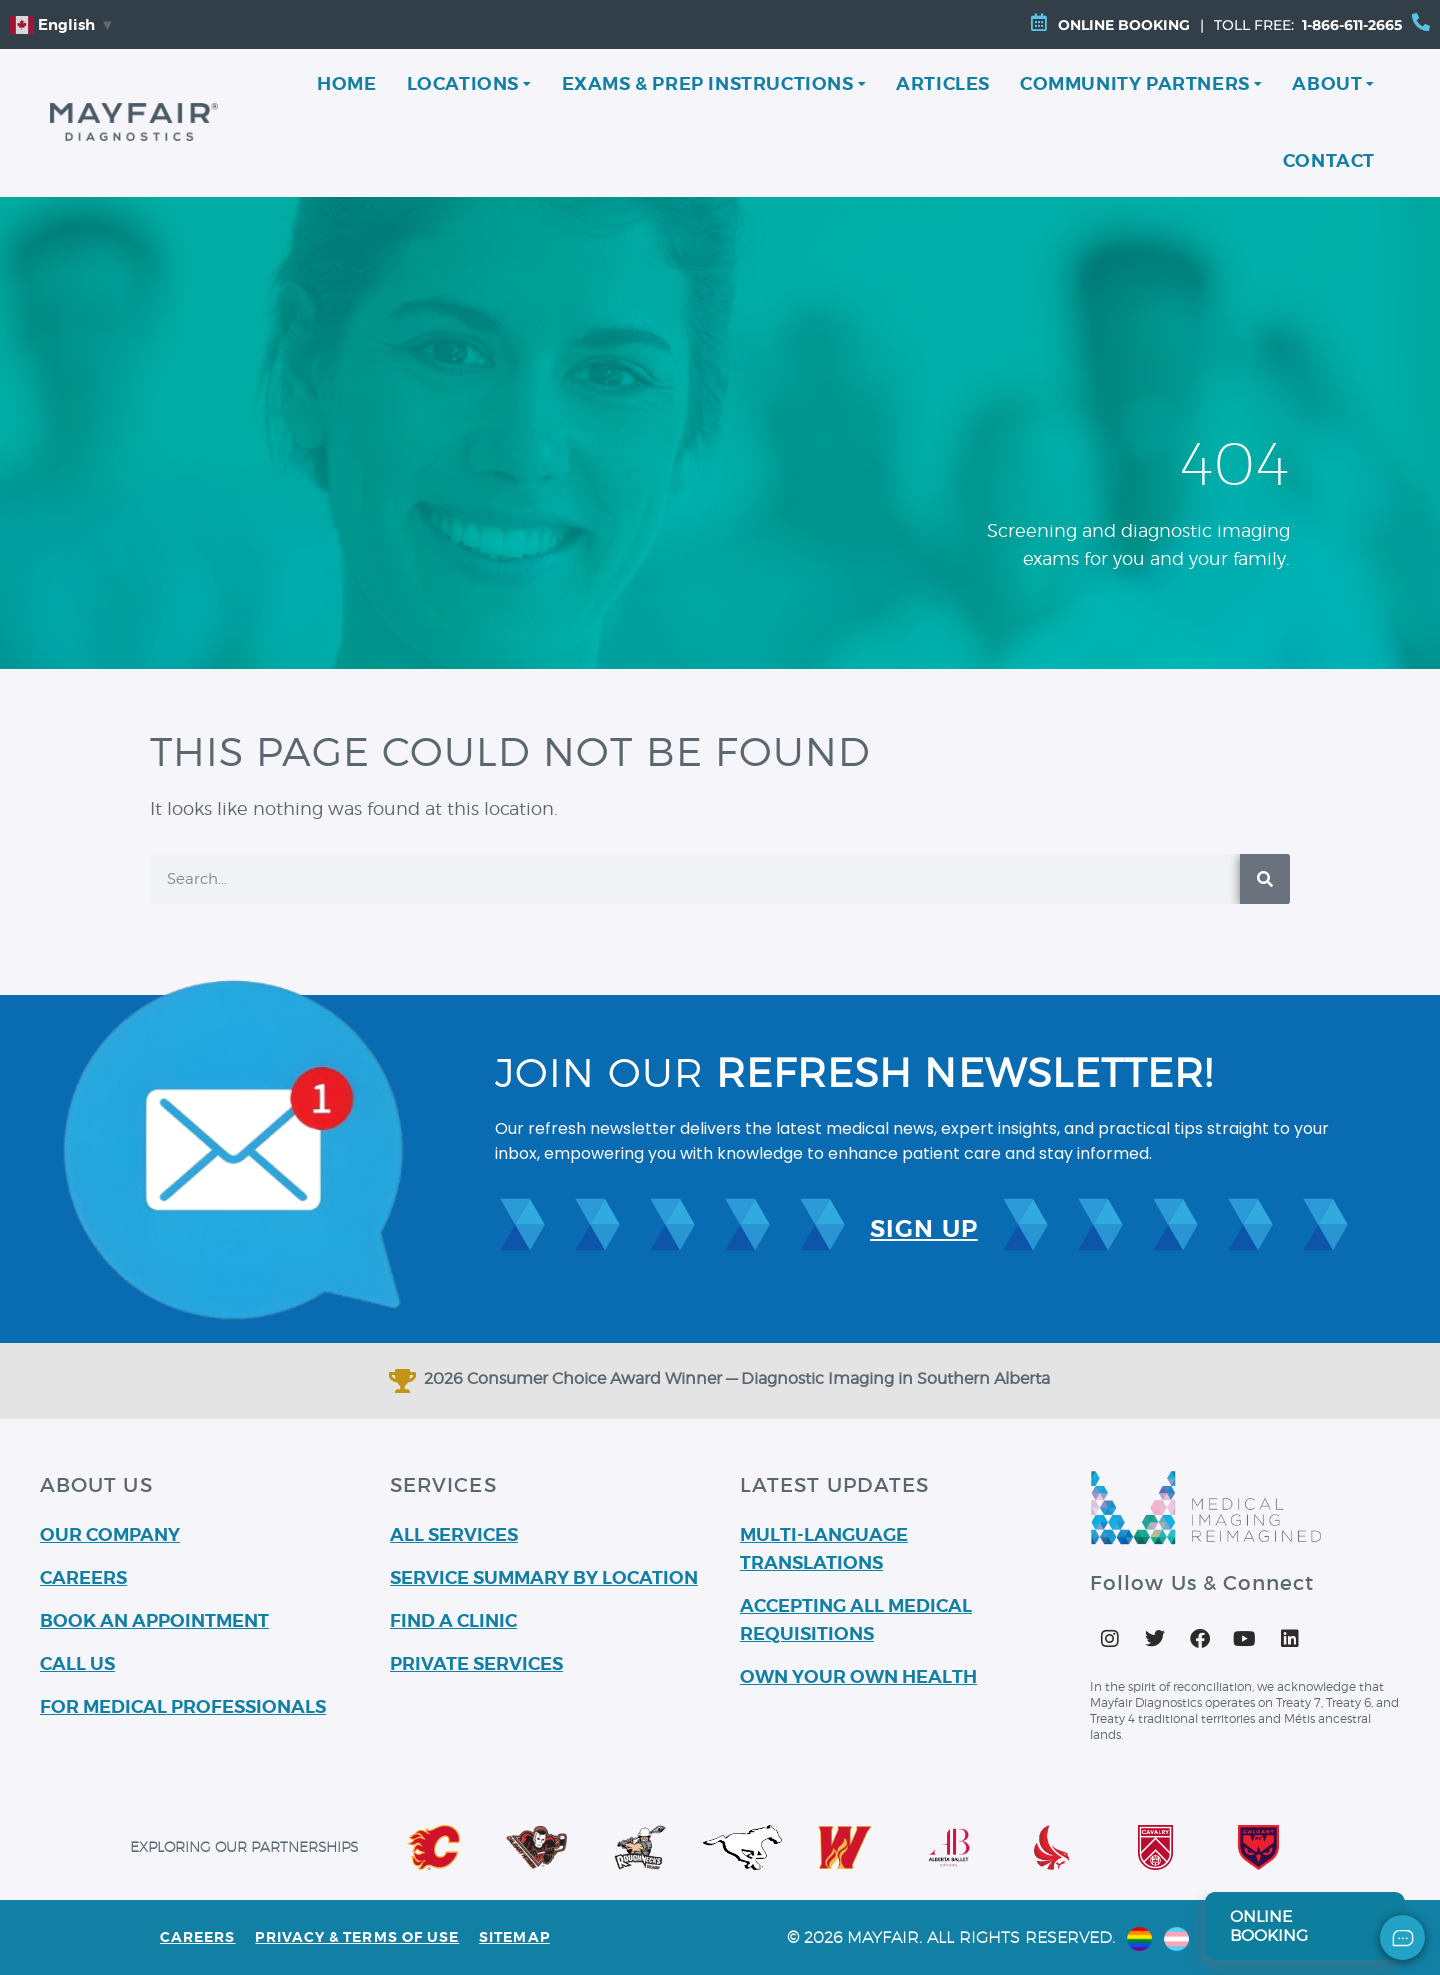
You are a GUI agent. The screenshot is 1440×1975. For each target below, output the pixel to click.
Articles (943, 83)
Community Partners (1141, 83)
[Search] (1265, 879)
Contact (1329, 160)
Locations (469, 83)
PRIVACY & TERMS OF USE (358, 1937)
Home (346, 83)
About (1333, 83)
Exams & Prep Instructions (714, 83)
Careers (198, 1937)
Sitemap (514, 1937)
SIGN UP (924, 1229)
